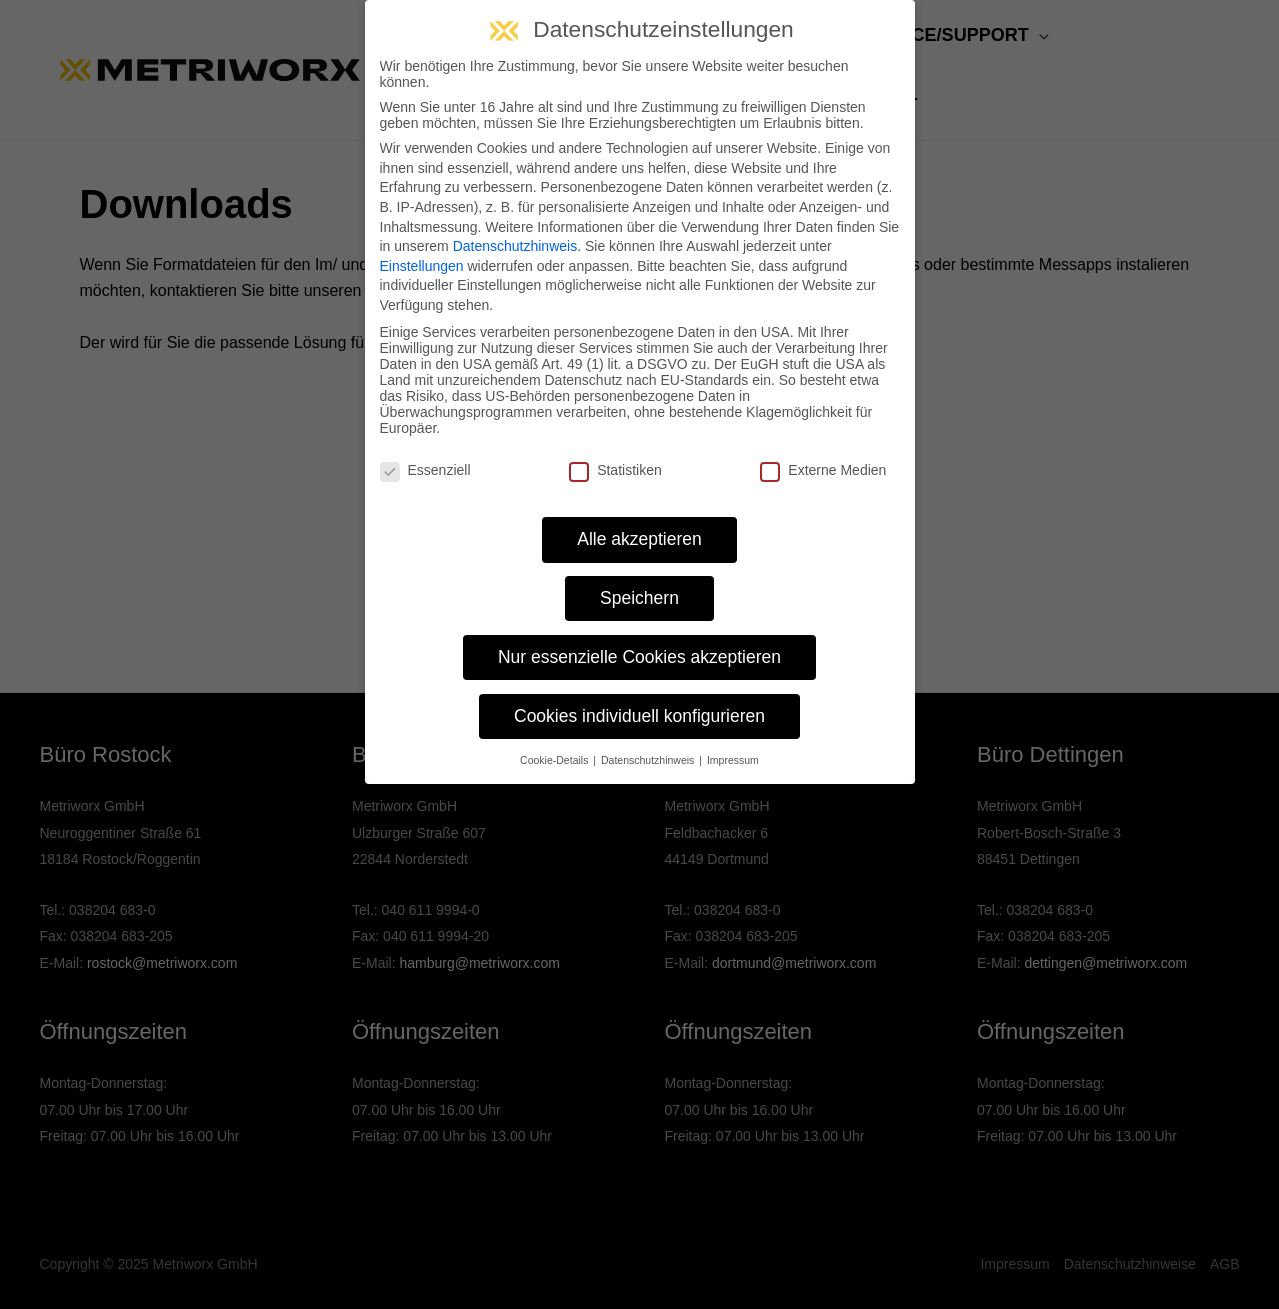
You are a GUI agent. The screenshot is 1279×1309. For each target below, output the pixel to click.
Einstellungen (422, 266)
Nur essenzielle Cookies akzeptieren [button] (639, 657)
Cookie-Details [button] (555, 760)
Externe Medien (823, 470)
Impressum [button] (733, 760)
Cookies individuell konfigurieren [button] (639, 716)
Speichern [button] (639, 598)
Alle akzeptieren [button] (639, 539)
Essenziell (425, 470)
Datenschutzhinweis (515, 246)
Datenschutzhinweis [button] (649, 760)
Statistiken (615, 470)
